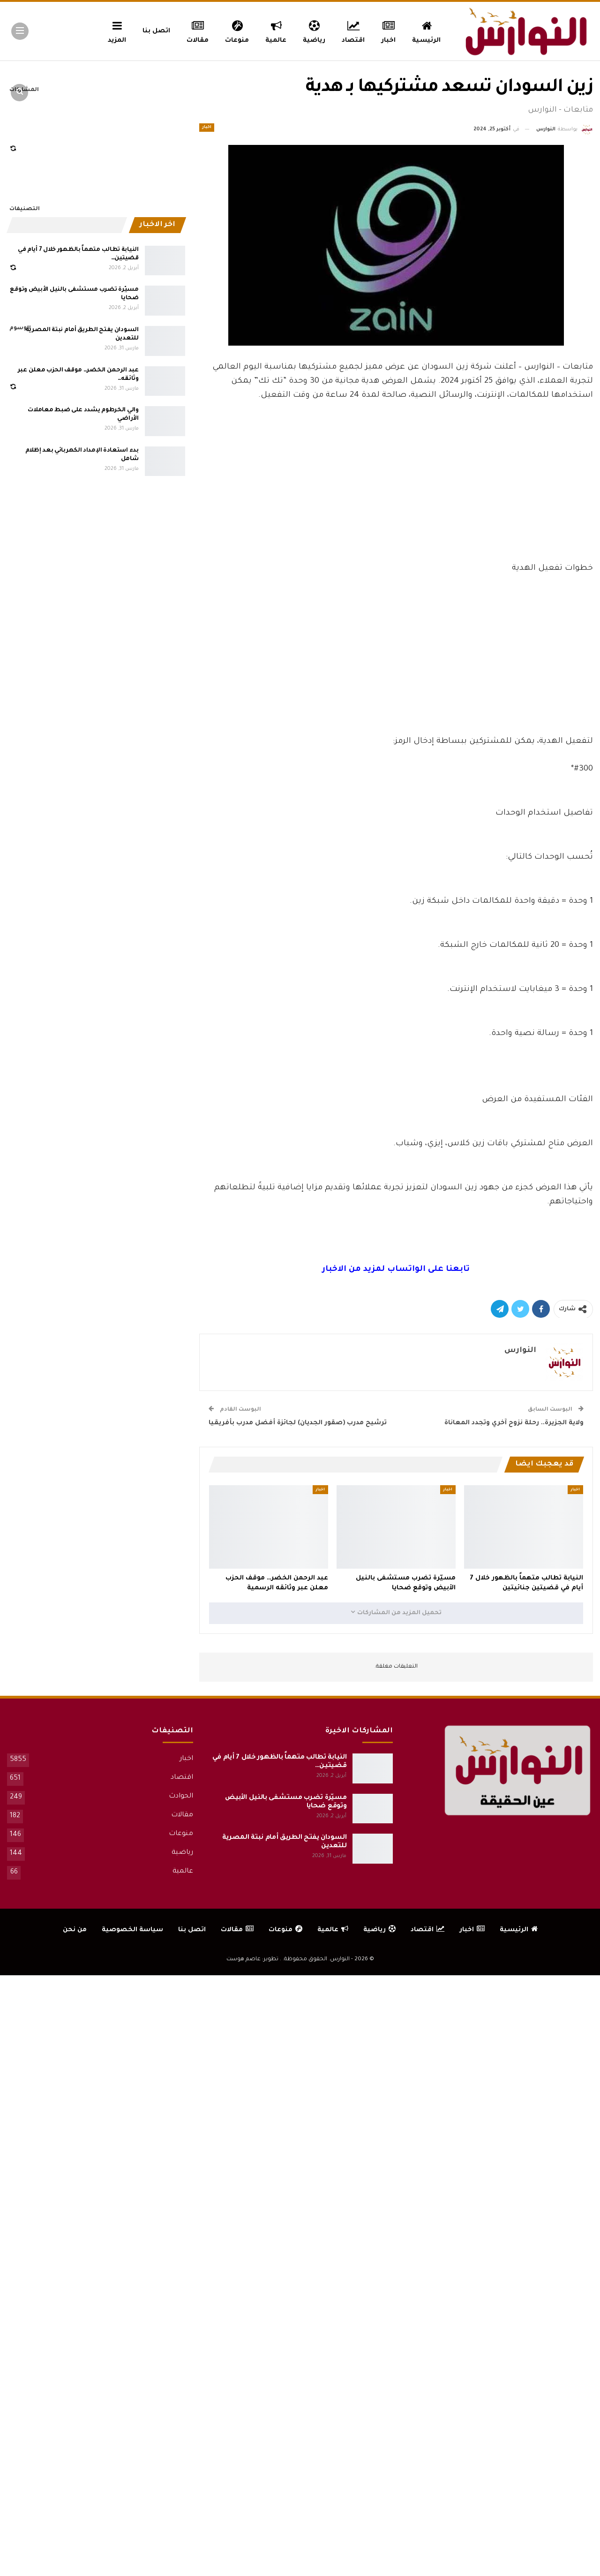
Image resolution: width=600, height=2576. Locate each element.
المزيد (117, 30)
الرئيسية (426, 30)
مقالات (198, 30)
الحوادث (181, 1796)
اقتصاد (353, 30)
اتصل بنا (156, 31)
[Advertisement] (396, 491)
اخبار (389, 30)
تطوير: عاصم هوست (252, 1960)
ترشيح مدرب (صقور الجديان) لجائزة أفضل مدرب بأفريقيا (298, 1423)
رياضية (314, 30)
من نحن (75, 1930)
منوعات (237, 30)
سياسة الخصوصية (132, 1930)
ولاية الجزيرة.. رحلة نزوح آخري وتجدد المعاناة (514, 1423)
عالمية (275, 30)
